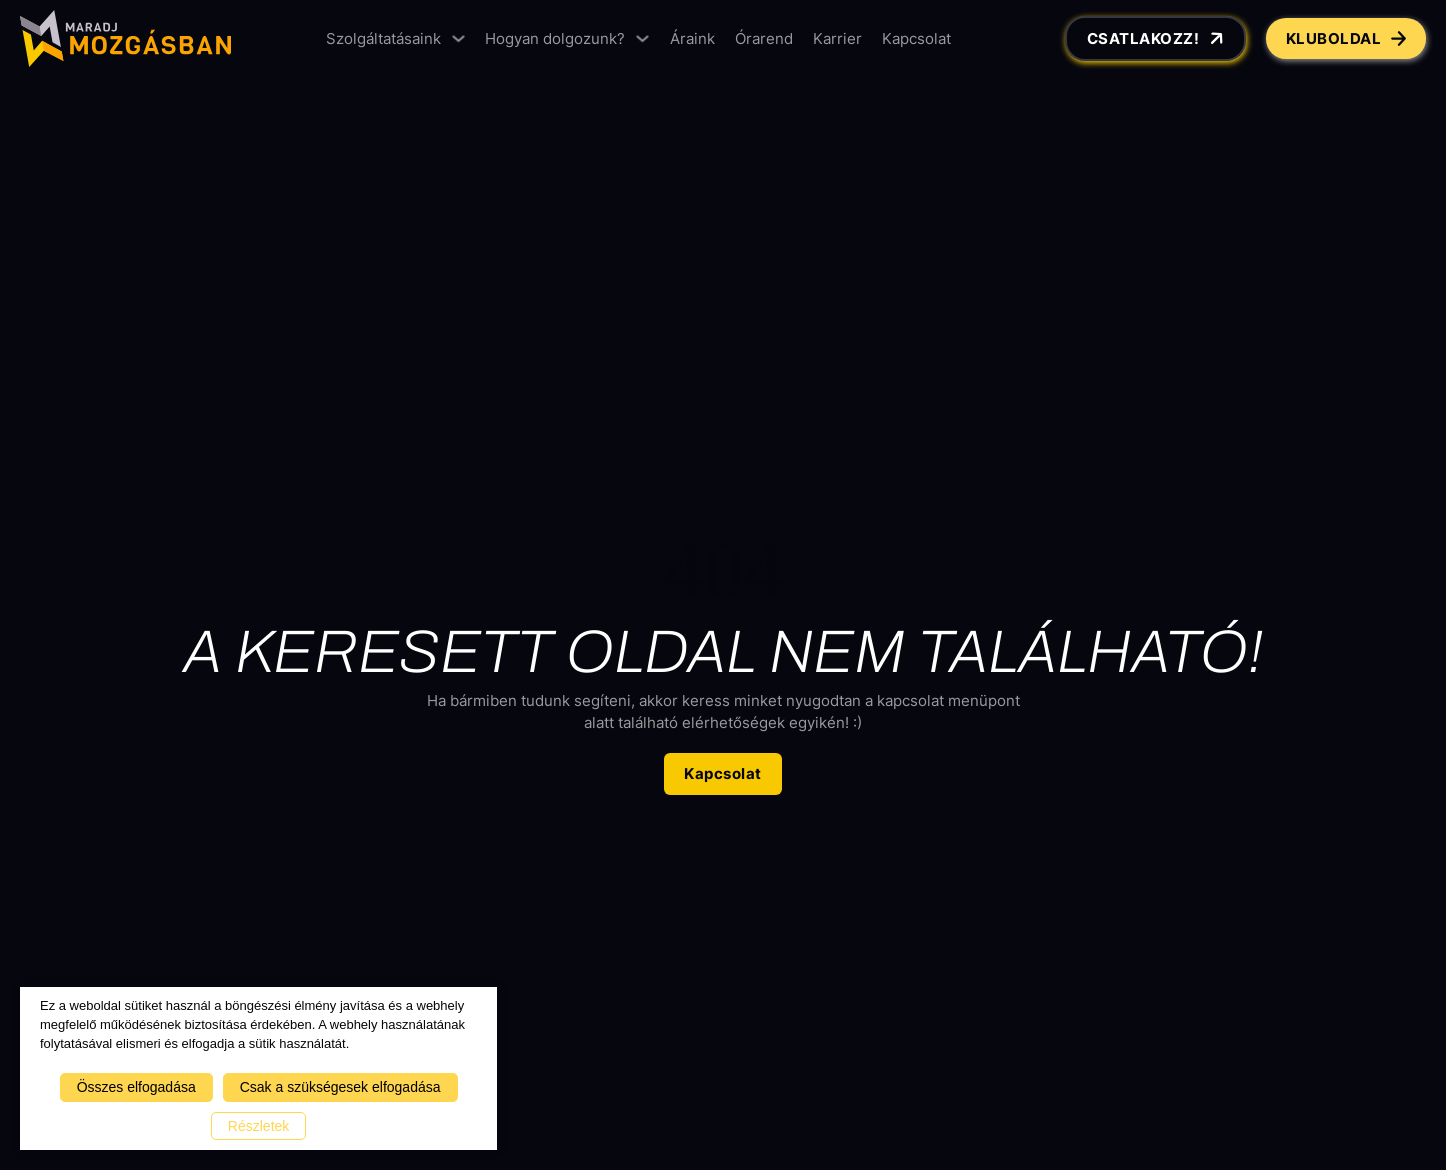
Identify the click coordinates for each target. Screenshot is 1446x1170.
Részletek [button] (258, 1126)
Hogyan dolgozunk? (555, 38)
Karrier (837, 38)
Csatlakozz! (1157, 38)
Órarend (764, 38)
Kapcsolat (916, 38)
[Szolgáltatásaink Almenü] (458, 38)
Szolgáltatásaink (383, 38)
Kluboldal (1346, 38)
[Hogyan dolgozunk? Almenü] (642, 38)
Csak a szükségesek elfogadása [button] (340, 1087)
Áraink (692, 38)
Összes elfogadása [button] (136, 1087)
